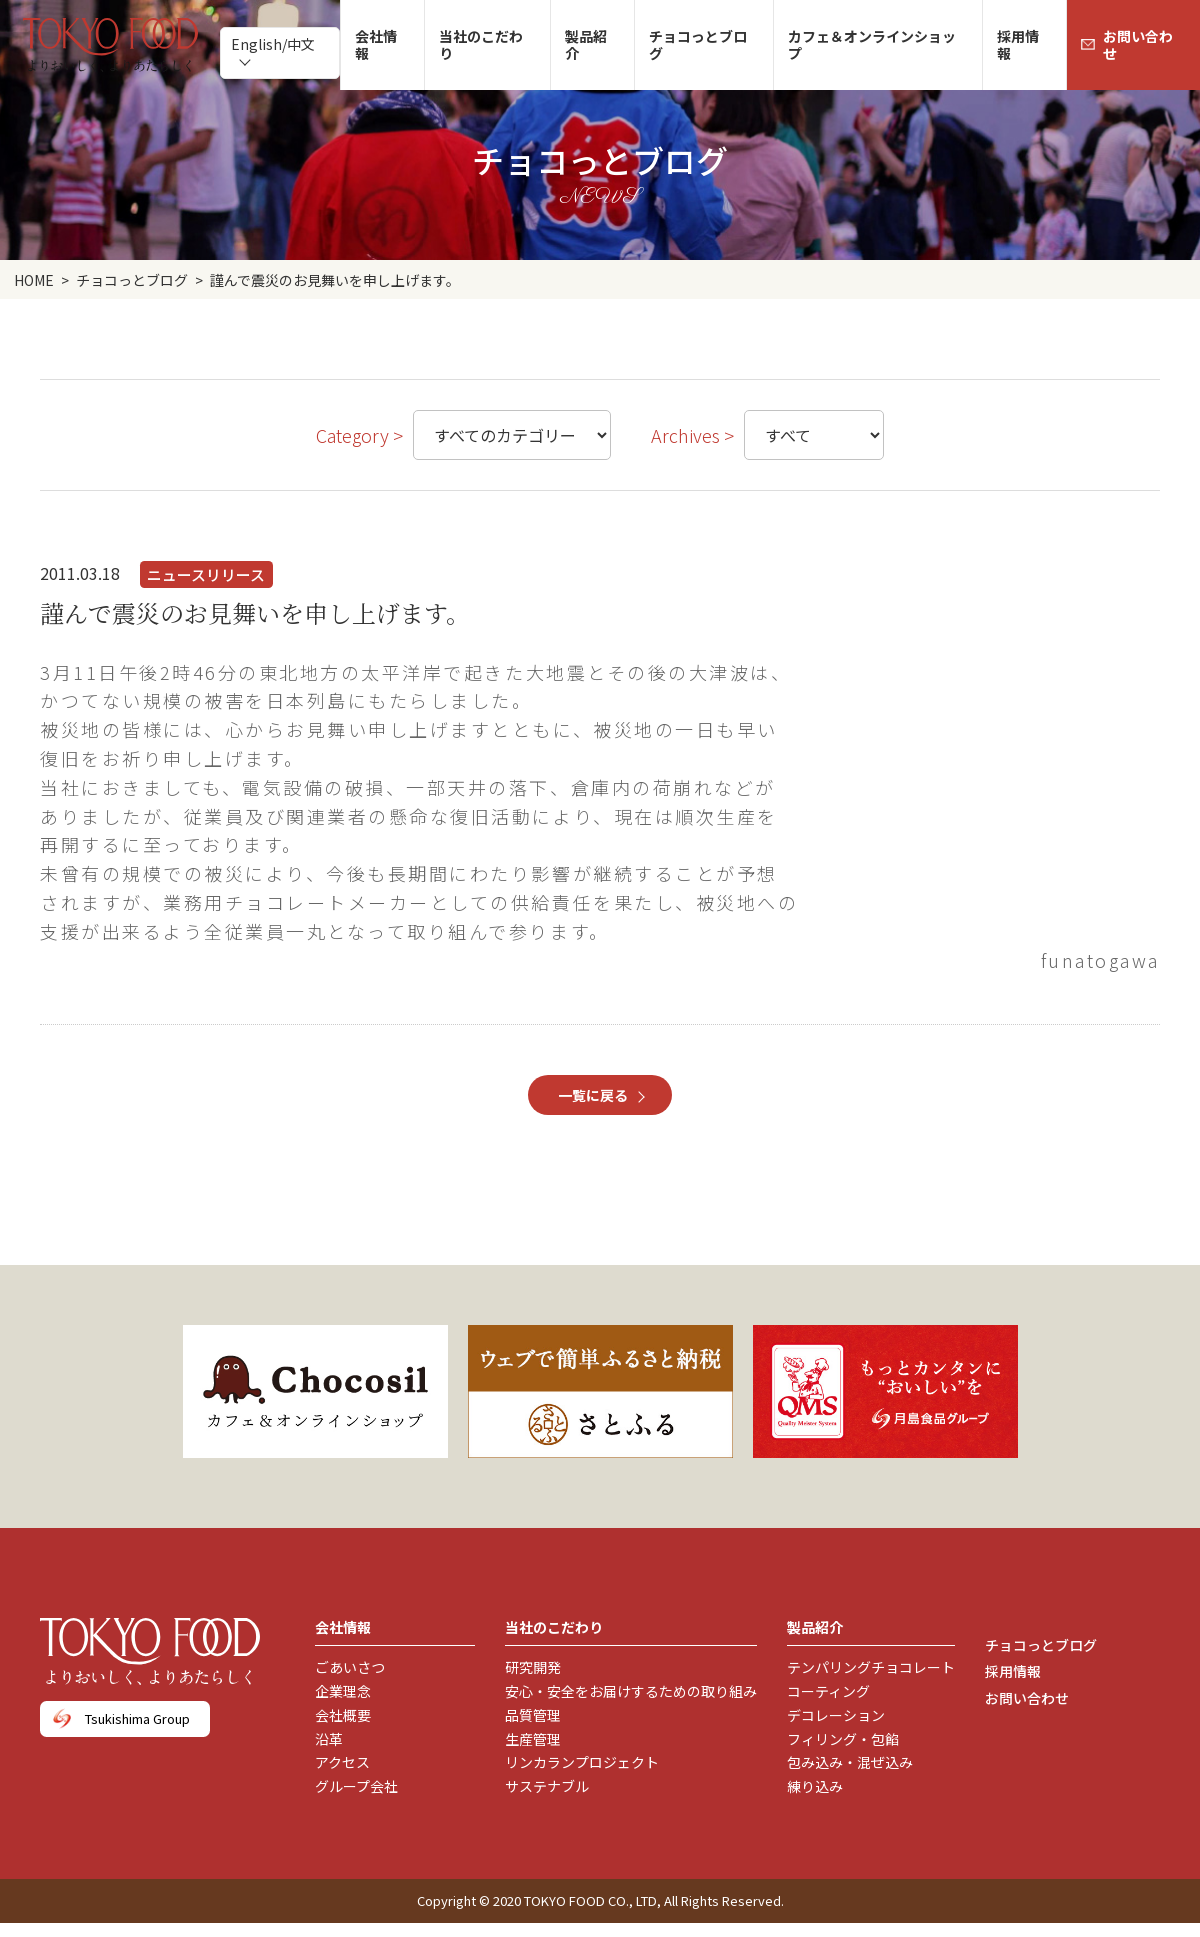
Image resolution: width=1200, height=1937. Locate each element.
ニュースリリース (206, 574)
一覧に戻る (593, 1095)
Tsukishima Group (137, 1718)
